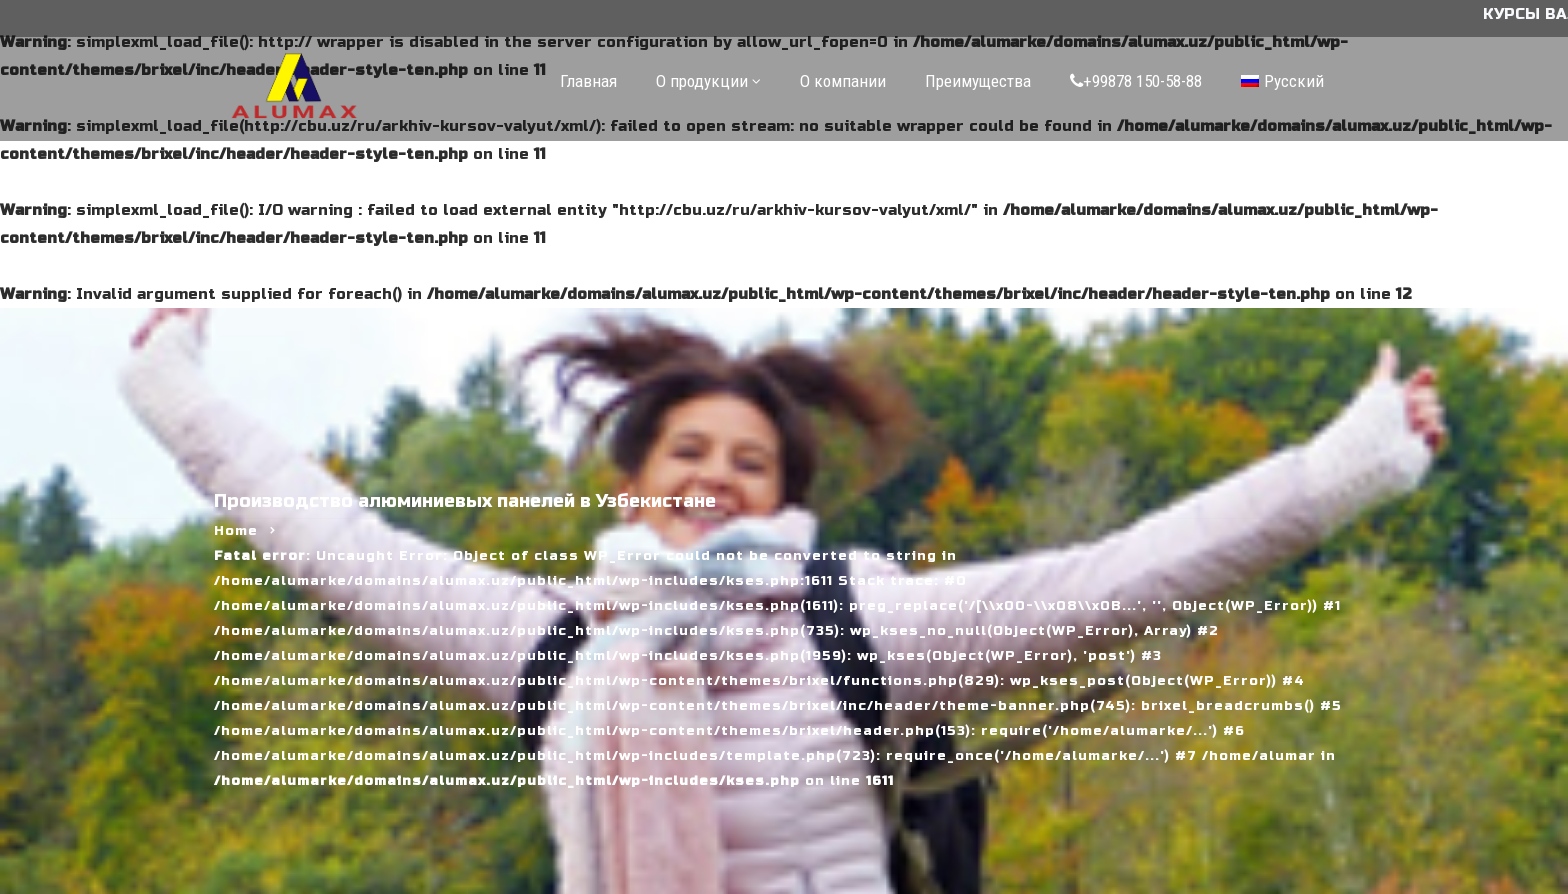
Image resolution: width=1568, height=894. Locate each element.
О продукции (702, 81)
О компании (843, 81)
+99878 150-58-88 (1136, 81)
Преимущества (978, 81)
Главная (588, 81)
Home (236, 531)
